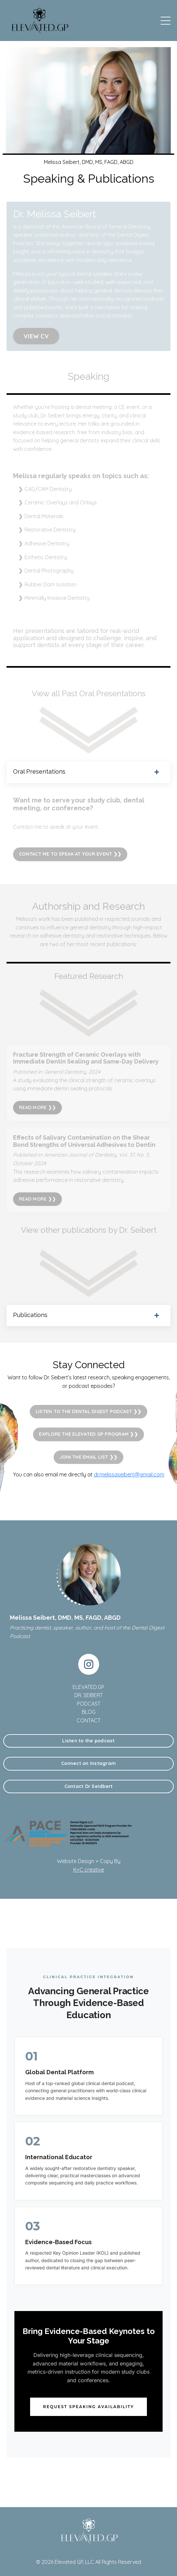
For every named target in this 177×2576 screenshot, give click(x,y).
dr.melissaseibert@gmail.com (129, 1474)
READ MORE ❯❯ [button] (37, 1107)
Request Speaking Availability (88, 2406)
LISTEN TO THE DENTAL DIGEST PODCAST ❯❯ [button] (89, 1411)
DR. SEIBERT (88, 1695)
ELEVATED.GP (88, 1687)
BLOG (89, 1712)
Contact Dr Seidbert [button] (88, 1786)
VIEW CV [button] (36, 336)
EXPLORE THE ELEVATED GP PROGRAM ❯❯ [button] (88, 1434)
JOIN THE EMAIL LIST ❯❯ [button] (89, 1457)
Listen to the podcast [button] (88, 1741)
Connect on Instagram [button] (88, 1763)
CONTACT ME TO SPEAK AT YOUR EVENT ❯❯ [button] (70, 854)
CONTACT (88, 1720)
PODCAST (88, 1703)
